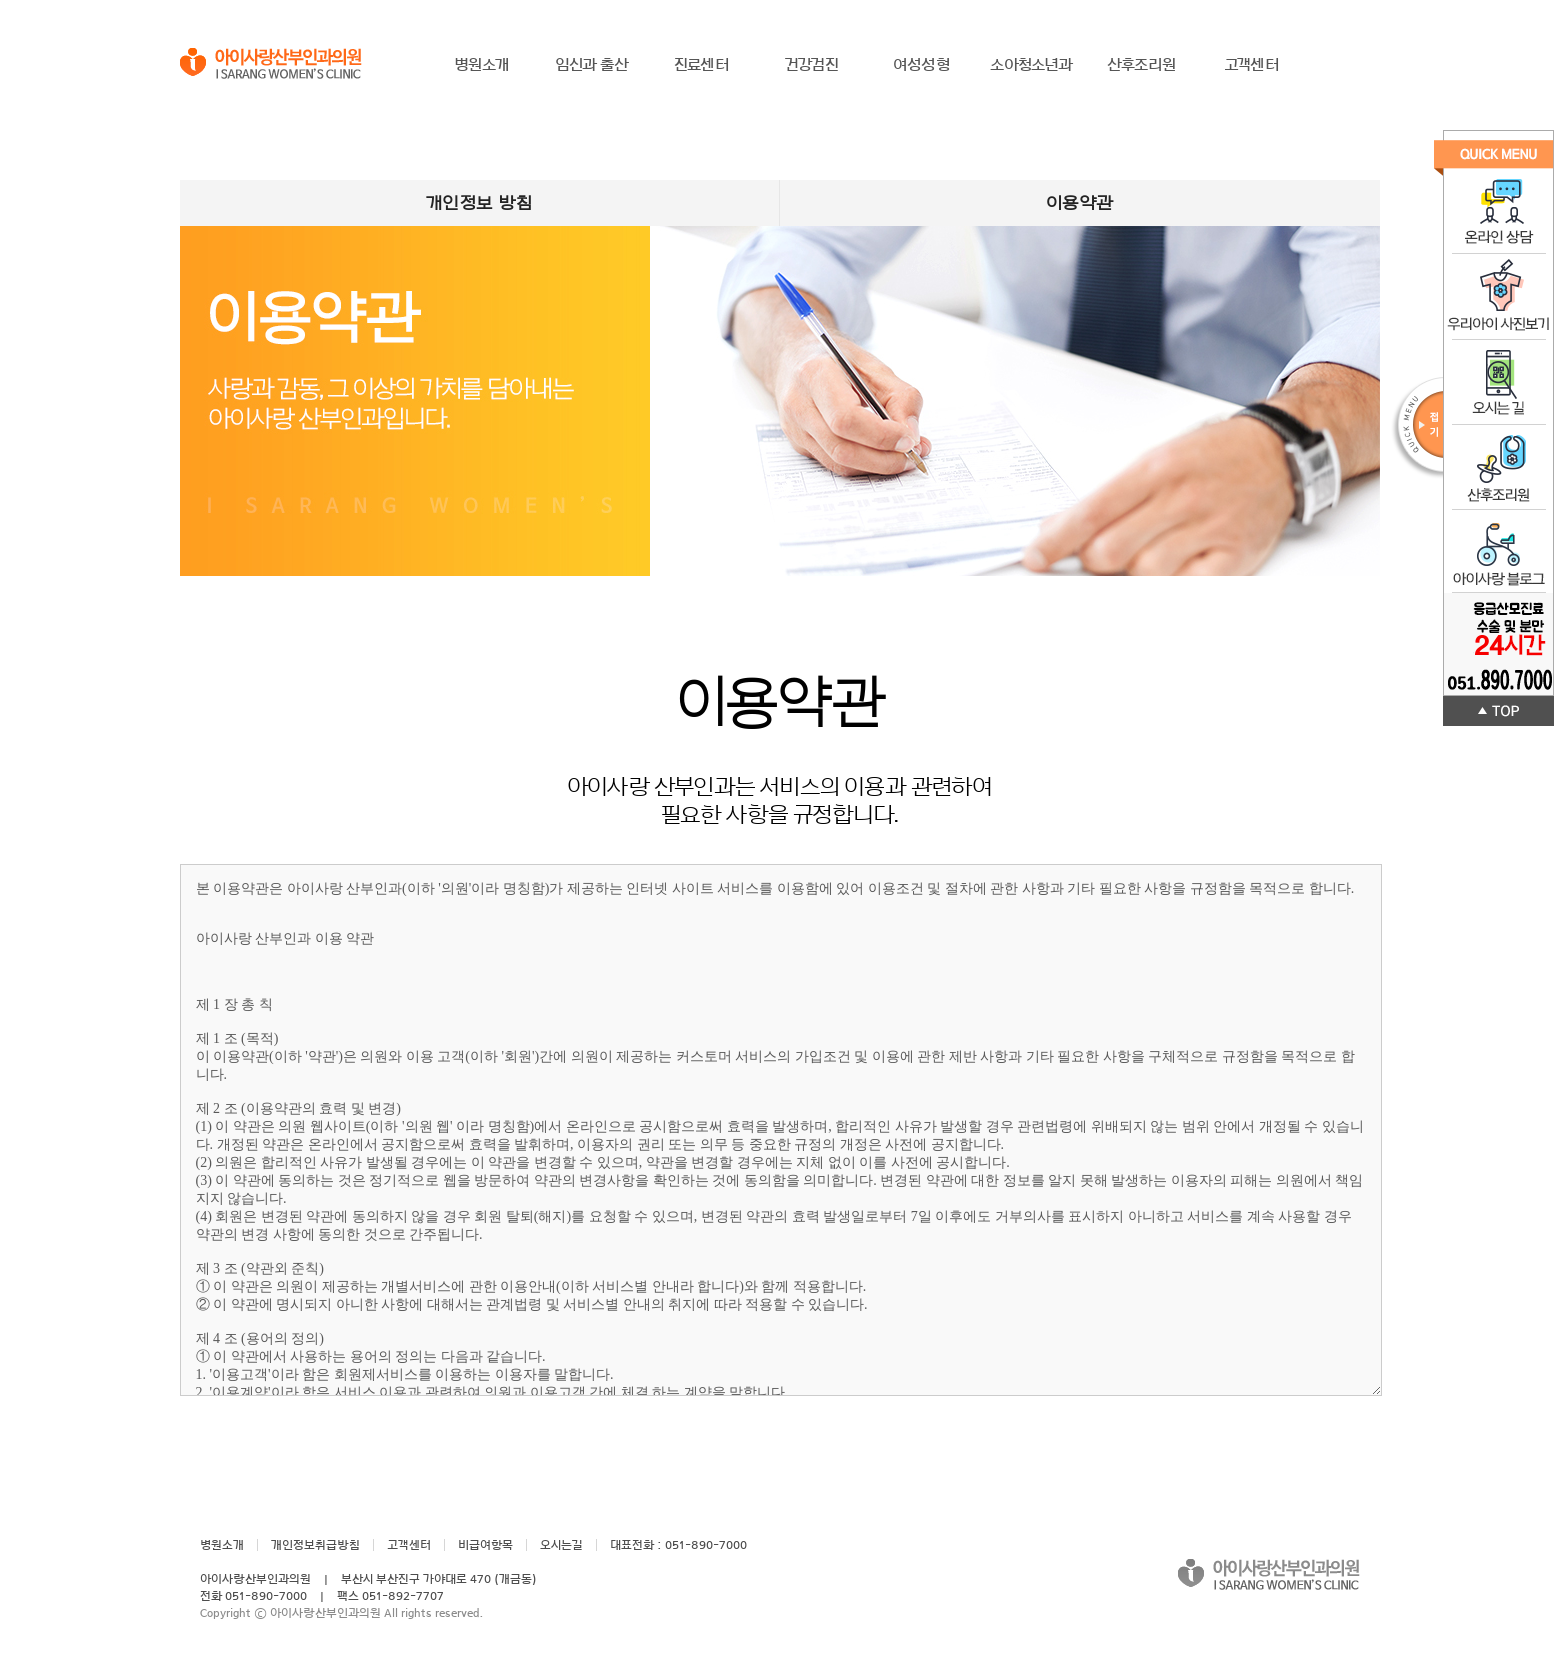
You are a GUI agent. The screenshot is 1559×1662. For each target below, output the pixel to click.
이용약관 (1080, 203)
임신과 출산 (591, 65)
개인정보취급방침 (315, 1545)
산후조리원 (1141, 65)
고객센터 (1251, 65)
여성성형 (921, 65)
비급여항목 (485, 1545)
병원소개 (482, 65)
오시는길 (561, 1545)
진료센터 (701, 65)
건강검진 (811, 65)
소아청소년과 (1031, 65)
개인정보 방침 (479, 203)
